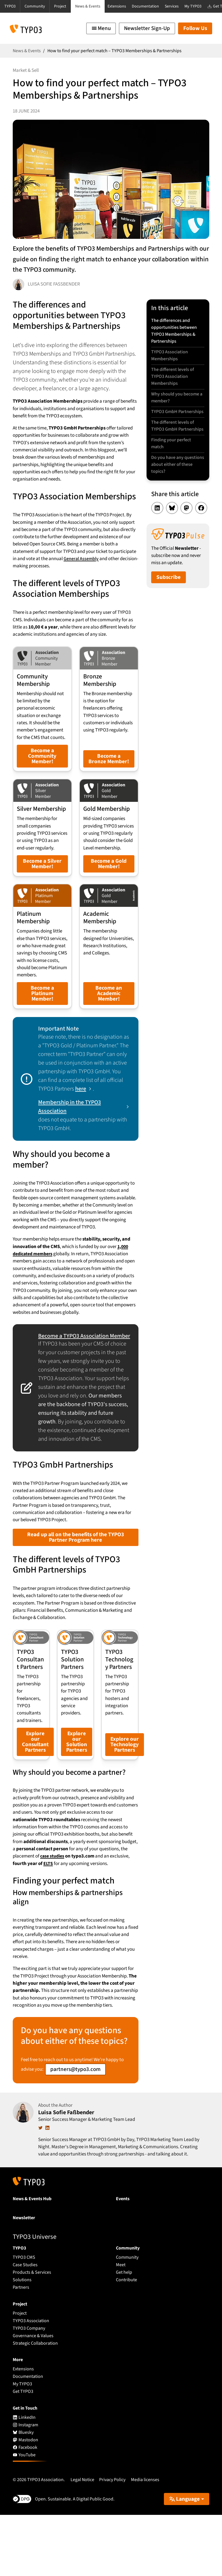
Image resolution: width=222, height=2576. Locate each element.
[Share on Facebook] (201, 530)
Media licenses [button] (145, 2541)
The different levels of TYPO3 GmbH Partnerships (172, 441)
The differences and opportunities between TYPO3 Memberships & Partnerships (174, 331)
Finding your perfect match (171, 463)
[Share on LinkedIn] (157, 530)
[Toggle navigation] (101, 28)
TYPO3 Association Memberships (170, 357)
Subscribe (168, 599)
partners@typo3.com (75, 2130)
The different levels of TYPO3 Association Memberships (172, 379)
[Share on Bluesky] (172, 530)
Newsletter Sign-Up (147, 28)
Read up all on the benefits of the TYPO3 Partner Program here (75, 1586)
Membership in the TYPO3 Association (69, 1148)
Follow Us (195, 28)
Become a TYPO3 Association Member (75, 1381)
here (80, 1131)
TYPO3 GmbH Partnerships (165, 419)
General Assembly (81, 558)
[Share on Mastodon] (186, 530)
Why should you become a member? (177, 401)
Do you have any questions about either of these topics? (176, 485)
